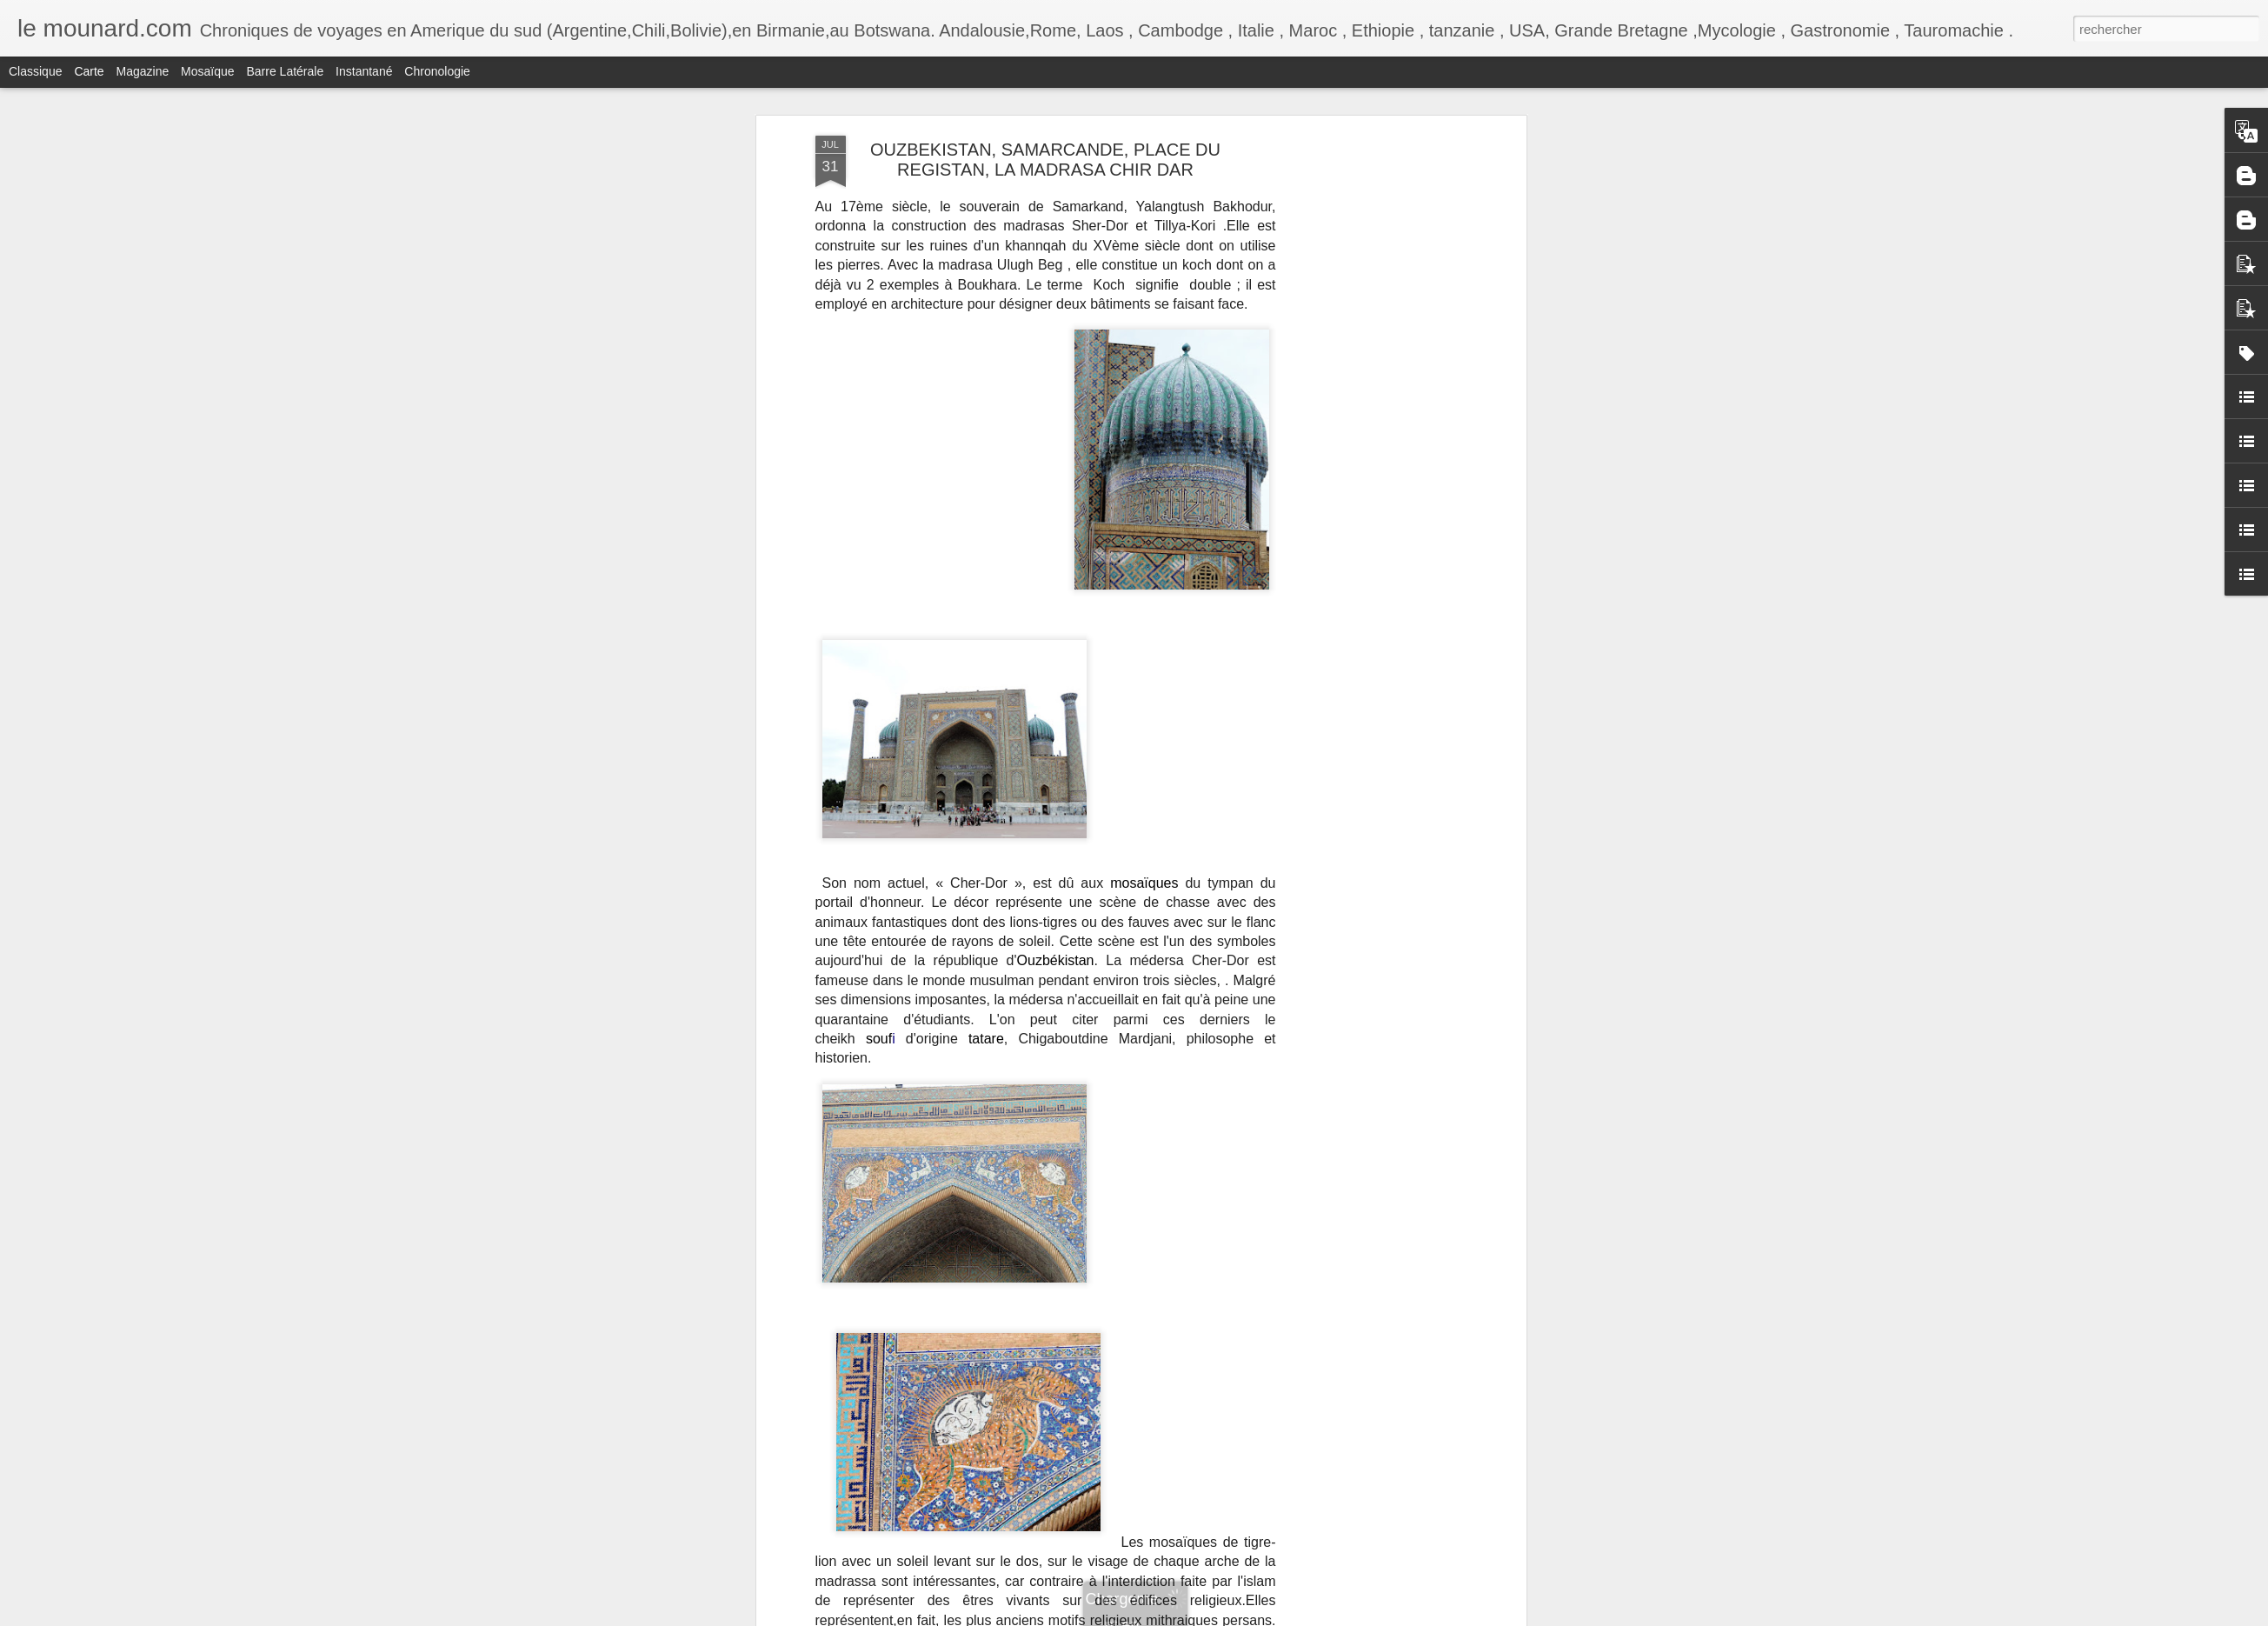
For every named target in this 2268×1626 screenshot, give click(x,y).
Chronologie (437, 71)
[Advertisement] (1372, 253)
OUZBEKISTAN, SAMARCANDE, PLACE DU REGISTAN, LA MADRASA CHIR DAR (1045, 159)
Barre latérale (284, 71)
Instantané (364, 71)
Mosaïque (207, 71)
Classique (35, 71)
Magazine (143, 71)
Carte (88, 71)
